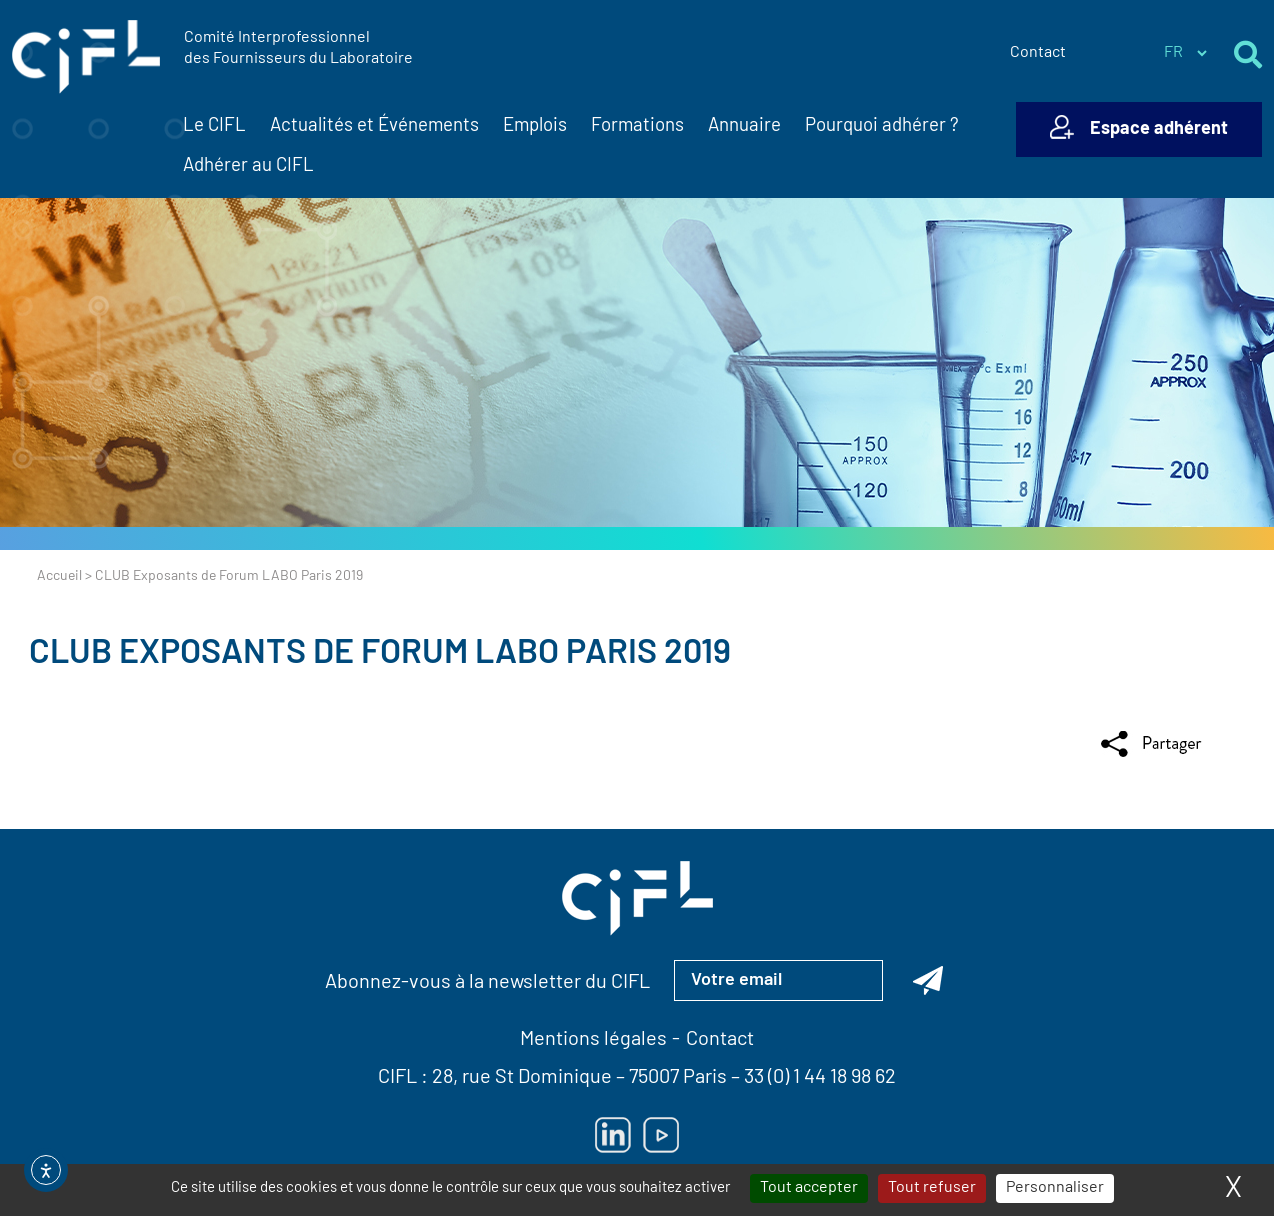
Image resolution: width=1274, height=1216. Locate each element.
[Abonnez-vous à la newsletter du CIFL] (928, 980)
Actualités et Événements (374, 127)
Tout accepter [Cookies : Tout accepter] (809, 1188)
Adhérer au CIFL (248, 166)
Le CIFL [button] (214, 127)
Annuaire (744, 126)
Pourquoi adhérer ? (882, 126)
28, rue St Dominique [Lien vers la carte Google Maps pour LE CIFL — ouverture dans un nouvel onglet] (522, 1078)
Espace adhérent (1159, 129)
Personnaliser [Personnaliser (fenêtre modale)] (1055, 1188)
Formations (637, 126)
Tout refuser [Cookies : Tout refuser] (932, 1188)
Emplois (535, 126)
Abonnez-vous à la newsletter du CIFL (487, 983)
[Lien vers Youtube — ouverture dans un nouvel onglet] (661, 1135)
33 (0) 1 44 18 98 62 (820, 1078)
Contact (1038, 53)
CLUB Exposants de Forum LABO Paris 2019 (380, 654)
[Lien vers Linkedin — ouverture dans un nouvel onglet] (613, 1135)
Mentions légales (593, 1040)
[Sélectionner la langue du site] (1185, 53)
